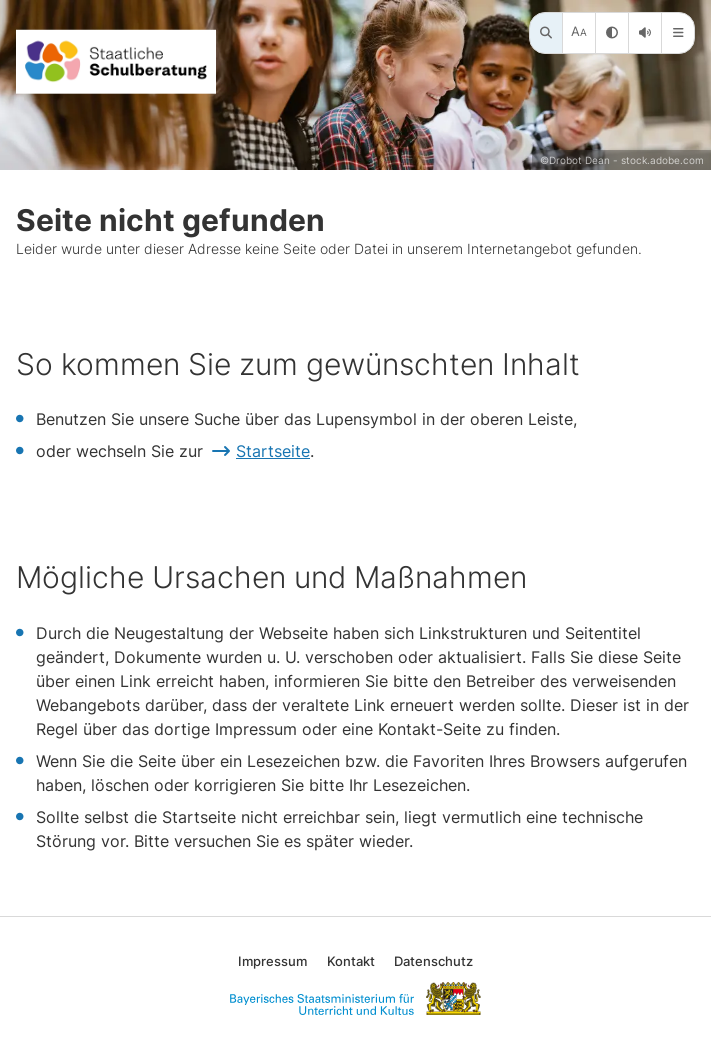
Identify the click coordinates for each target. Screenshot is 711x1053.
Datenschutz (433, 961)
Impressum (272, 961)
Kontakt (351, 961)
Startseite (273, 451)
